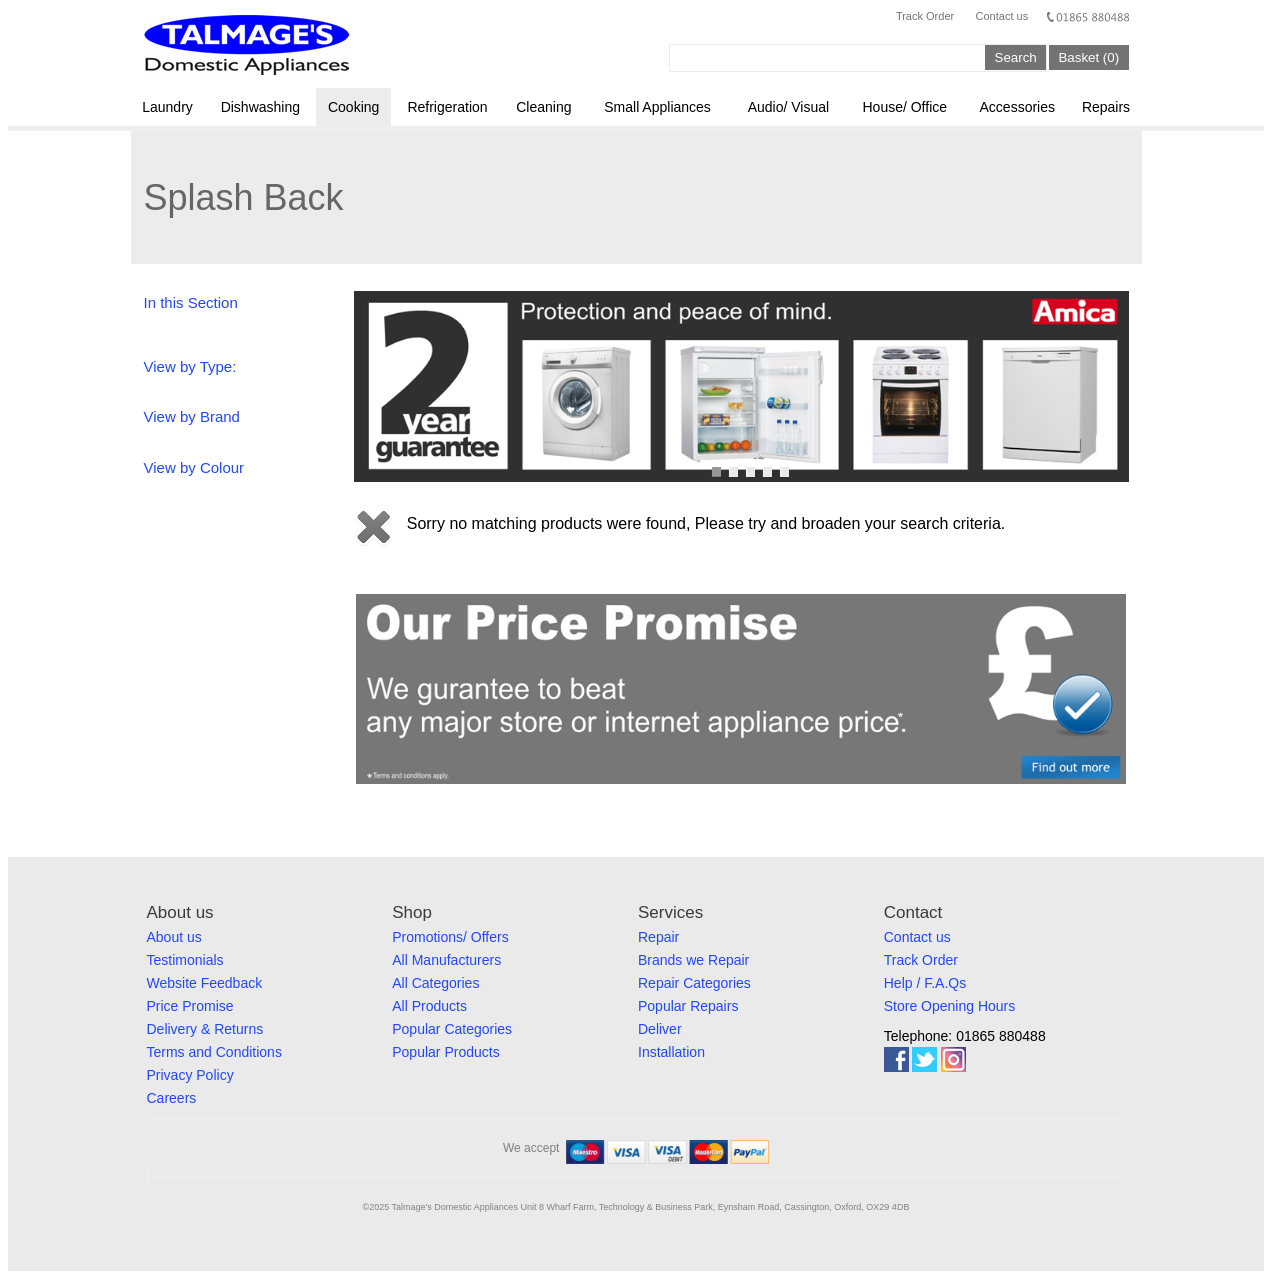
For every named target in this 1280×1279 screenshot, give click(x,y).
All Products (429, 1006)
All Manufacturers (446, 960)
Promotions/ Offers (450, 937)
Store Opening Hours (950, 1006)
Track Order (925, 16)
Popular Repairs (688, 1006)
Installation (671, 1052)
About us (174, 937)
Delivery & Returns (205, 1029)
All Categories (435, 983)
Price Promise (190, 1006)
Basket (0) (1088, 57)
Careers (172, 1098)
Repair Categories (694, 983)
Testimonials (185, 960)
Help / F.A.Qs (925, 983)
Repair (658, 937)
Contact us (1002, 16)
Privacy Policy (190, 1075)
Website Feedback (205, 983)
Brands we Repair (693, 960)
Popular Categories (452, 1029)
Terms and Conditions (214, 1052)
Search (1016, 57)
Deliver (660, 1029)
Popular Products (445, 1052)
